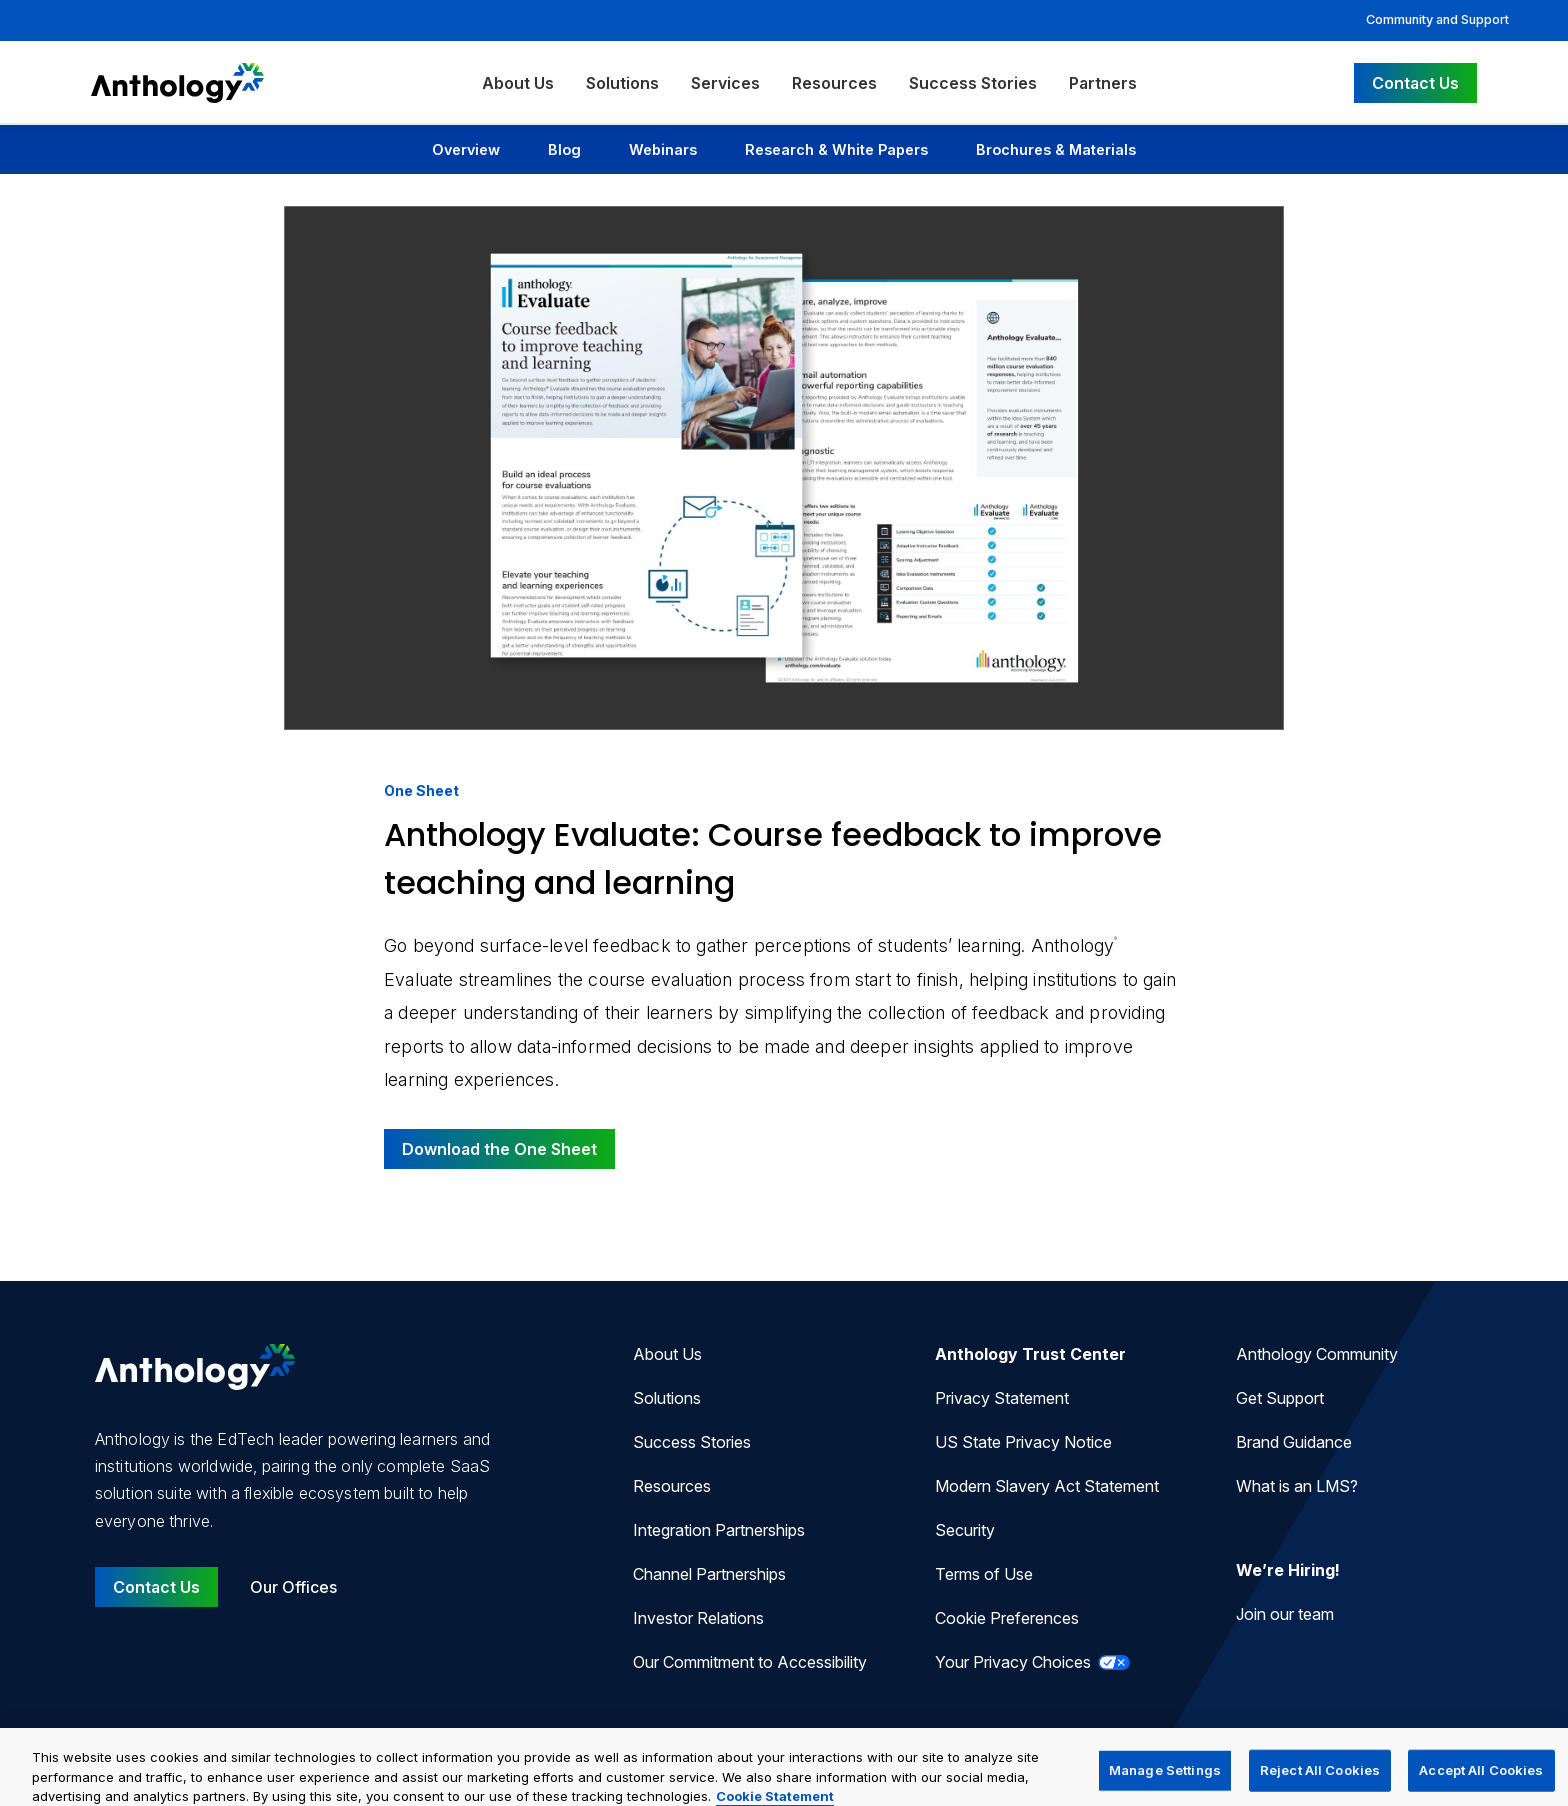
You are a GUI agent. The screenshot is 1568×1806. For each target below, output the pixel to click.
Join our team (1285, 1614)
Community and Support (1437, 19)
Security (965, 1530)
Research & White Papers (836, 149)
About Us (518, 83)
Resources (834, 83)
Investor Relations (698, 1618)
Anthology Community (1317, 1354)
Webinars (663, 149)
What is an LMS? (1297, 1486)
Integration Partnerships (719, 1530)
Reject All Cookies (1320, 1782)
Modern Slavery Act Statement (1047, 1486)
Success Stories (973, 83)
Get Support (1280, 1398)
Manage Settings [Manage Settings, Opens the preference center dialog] (1165, 1782)
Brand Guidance (1294, 1442)
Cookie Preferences (1007, 1618)
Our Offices (293, 1587)
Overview (466, 149)
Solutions (622, 83)
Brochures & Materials (1056, 149)
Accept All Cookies (1481, 1782)
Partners (1103, 83)
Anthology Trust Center (1030, 1354)
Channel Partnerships (709, 1574)
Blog (564, 149)
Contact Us (1415, 83)
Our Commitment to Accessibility (750, 1662)
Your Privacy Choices (1032, 1662)
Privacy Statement (1002, 1398)
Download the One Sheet (499, 1149)
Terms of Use (984, 1574)
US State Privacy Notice (1023, 1442)
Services (725, 83)
